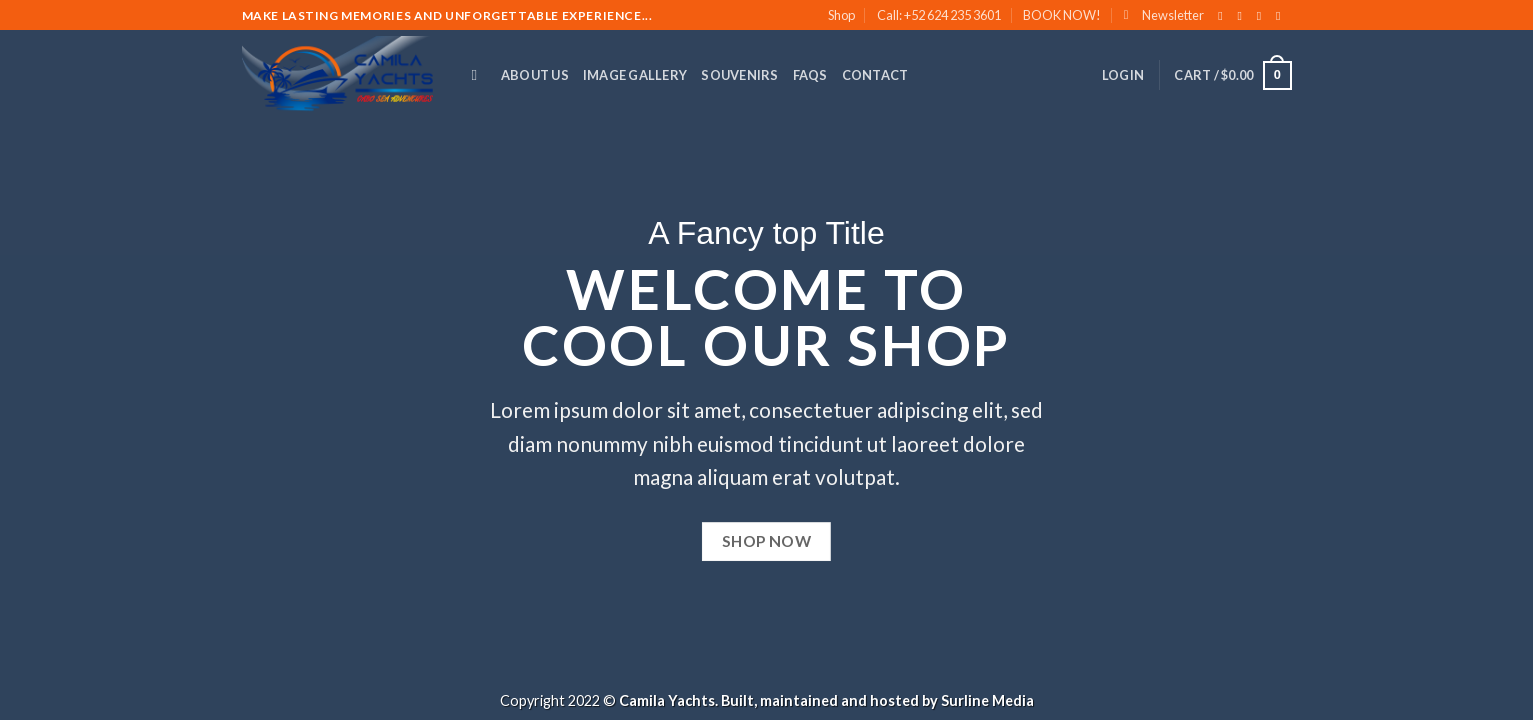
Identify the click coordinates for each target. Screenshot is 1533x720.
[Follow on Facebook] (1224, 16)
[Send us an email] (1282, 16)
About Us (535, 75)
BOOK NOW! (1062, 15)
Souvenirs (739, 75)
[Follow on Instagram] (1244, 16)
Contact (875, 75)
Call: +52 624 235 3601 (939, 15)
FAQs (810, 75)
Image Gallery (635, 75)
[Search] (479, 75)
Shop (841, 15)
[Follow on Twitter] (1263, 16)
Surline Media (987, 700)
